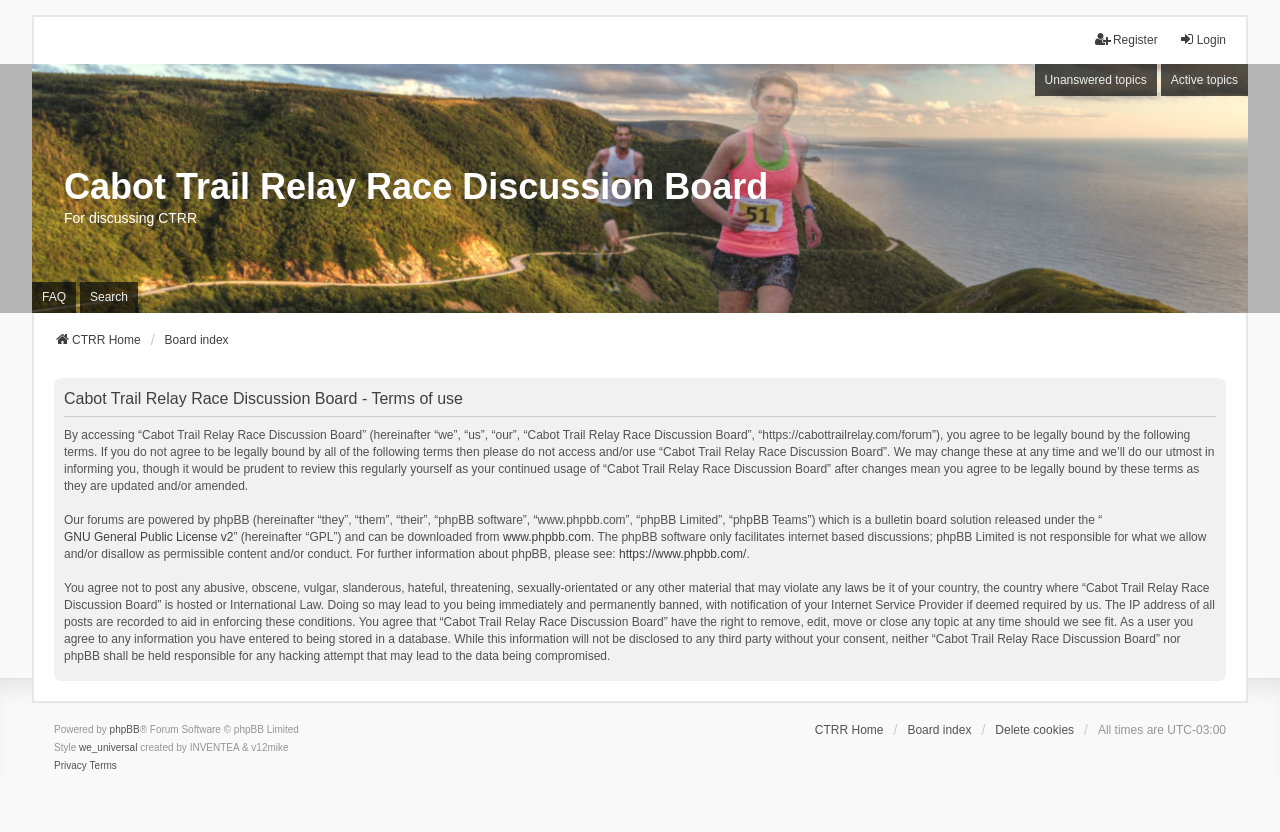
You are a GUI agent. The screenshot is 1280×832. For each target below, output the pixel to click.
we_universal (108, 747)
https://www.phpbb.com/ (682, 554)
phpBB (125, 729)
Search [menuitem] (109, 297)
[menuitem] (70, 766)
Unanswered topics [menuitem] (1096, 80)
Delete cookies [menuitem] (1034, 730)
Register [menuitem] (1126, 39)
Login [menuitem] (1202, 39)
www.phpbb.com (547, 537)
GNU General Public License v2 (148, 537)
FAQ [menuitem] (54, 297)
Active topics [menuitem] (1204, 80)
